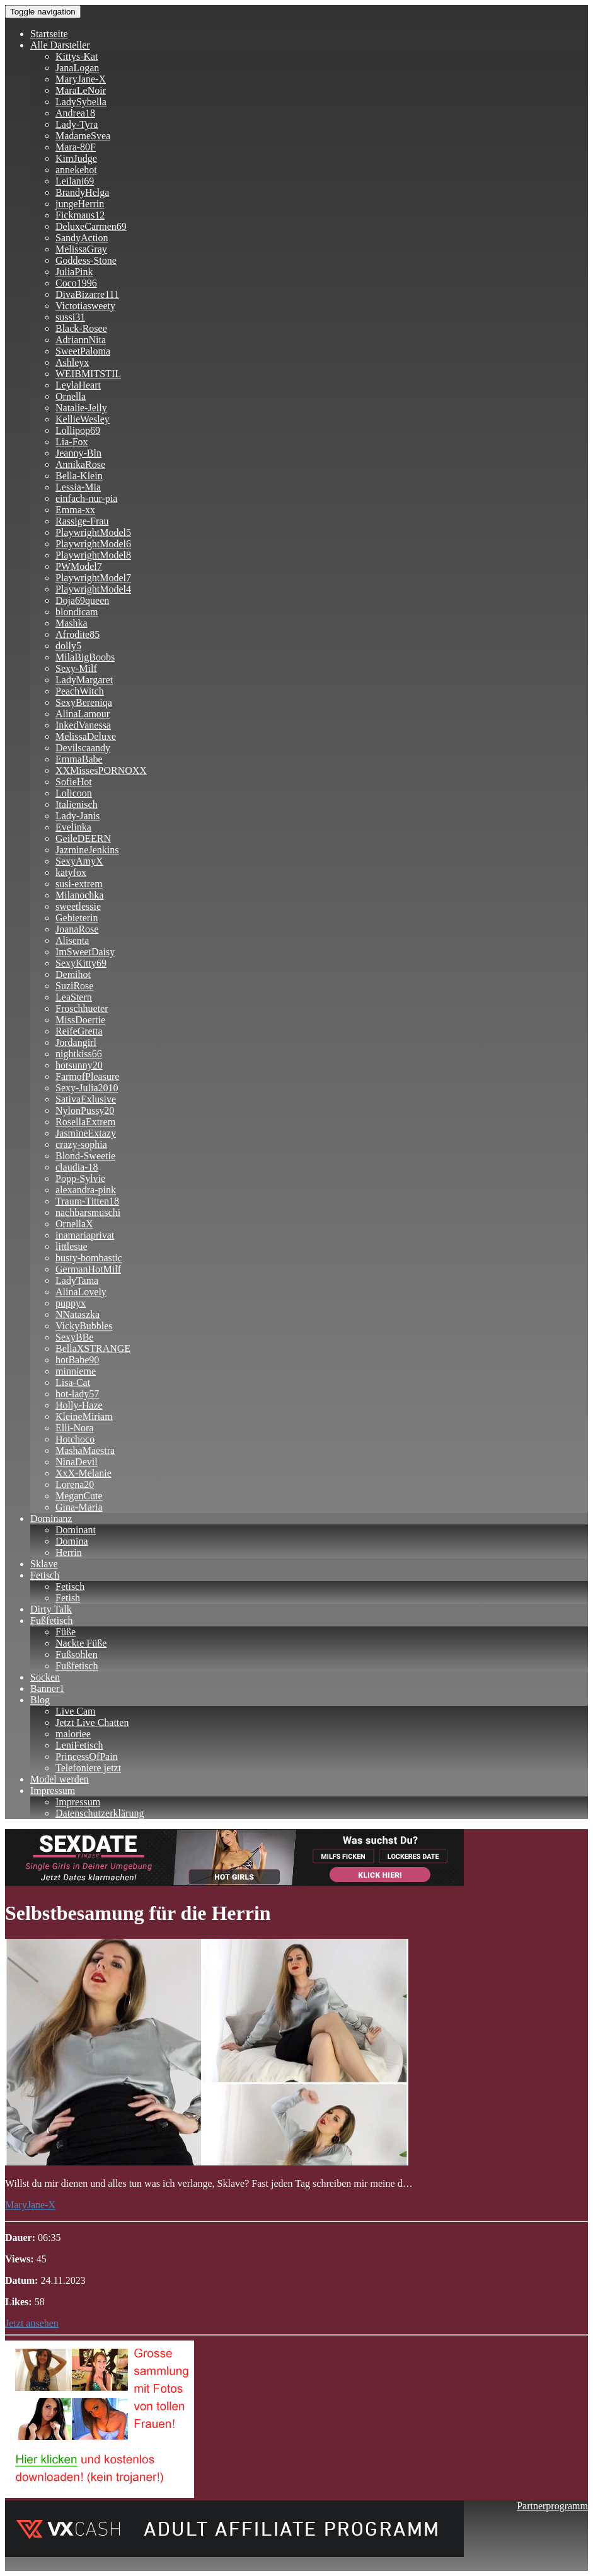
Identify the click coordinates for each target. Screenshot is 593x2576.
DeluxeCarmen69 (91, 226)
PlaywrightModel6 (93, 543)
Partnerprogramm (552, 2505)
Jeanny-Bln (78, 453)
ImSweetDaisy (85, 951)
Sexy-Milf (76, 668)
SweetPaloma (82, 351)
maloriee (73, 1733)
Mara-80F (75, 147)
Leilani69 (74, 181)
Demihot (73, 974)
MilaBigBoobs (85, 657)
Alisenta (72, 940)
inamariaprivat (84, 1235)
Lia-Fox (71, 441)
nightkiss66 (78, 1053)
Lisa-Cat (72, 1382)
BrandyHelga (82, 192)
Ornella (70, 396)
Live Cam (75, 1711)
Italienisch (76, 804)
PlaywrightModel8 (93, 555)
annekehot (76, 169)
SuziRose (74, 985)
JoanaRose (76, 929)
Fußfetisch (51, 1620)
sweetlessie (78, 906)
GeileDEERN (83, 838)
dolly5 (68, 645)
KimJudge (76, 158)
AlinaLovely (81, 1291)
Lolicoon (73, 793)
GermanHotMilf (88, 1269)
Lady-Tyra (76, 124)
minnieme (75, 1371)
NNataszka (77, 1314)
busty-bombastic (88, 1257)
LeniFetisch (79, 1745)
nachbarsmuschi (87, 1212)
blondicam (76, 611)
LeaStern (73, 997)
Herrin (68, 1552)
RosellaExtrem (85, 1121)
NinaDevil (76, 1461)
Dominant (75, 1529)
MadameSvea (82, 135)
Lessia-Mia (78, 487)
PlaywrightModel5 (93, 532)
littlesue (71, 1246)
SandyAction (81, 237)
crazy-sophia (81, 1144)
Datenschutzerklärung (99, 1813)
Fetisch (44, 1575)
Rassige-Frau (81, 521)
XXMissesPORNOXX (101, 770)
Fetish (67, 1597)
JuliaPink (74, 271)
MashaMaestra (85, 1450)
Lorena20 (74, 1484)
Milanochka (79, 895)
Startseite (49, 33)
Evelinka (73, 827)
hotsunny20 (79, 1065)
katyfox (70, 872)
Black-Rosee (81, 328)
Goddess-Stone (86, 260)
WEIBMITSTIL (88, 373)
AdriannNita (80, 339)
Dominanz (51, 1518)
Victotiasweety (85, 305)
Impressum (52, 1790)
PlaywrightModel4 (93, 589)
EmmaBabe (79, 759)
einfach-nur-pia (86, 498)
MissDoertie (80, 1019)
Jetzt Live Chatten (92, 1722)
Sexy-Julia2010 (86, 1087)
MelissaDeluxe (85, 736)
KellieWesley (82, 419)
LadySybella (81, 101)
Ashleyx (72, 362)
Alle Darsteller (60, 45)
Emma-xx (75, 509)
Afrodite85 (77, 634)
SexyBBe (74, 1337)
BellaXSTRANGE (92, 1348)
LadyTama (76, 1280)
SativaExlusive (85, 1099)
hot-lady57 (77, 1393)
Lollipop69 (77, 430)
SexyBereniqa (83, 702)
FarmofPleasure (87, 1076)
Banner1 (47, 1688)
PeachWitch (79, 691)
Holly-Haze (79, 1405)
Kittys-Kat (76, 56)
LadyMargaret (84, 679)
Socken (45, 1677)
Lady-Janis (77, 815)
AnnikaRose (80, 464)
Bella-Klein (79, 475)
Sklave (44, 1563)
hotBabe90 (77, 1359)
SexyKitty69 (81, 963)
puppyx (70, 1303)
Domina (71, 1541)
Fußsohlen (76, 1654)
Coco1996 (76, 283)
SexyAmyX (79, 861)
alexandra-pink (85, 1189)
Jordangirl (75, 1042)
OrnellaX (74, 1223)
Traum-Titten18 (87, 1201)
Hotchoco (75, 1439)
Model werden (59, 1779)
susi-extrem (79, 883)
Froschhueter (81, 1008)
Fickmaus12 (80, 215)
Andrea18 (75, 113)
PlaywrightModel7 (93, 577)
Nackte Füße (81, 1643)
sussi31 (70, 317)
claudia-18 (76, 1167)
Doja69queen (82, 600)
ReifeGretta (79, 1031)
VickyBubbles (84, 1325)
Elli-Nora (74, 1427)
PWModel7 (78, 566)
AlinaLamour (82, 713)
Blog (40, 1699)
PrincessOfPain (86, 1756)
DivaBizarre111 (87, 294)
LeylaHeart (78, 385)
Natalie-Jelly (81, 407)
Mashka (71, 623)
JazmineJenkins (86, 849)
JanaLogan (77, 67)
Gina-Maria (79, 1507)
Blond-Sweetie (85, 1155)
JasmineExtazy (85, 1133)
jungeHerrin (79, 203)
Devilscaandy (82, 747)
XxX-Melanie (83, 1473)
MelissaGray (81, 249)
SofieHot (73, 781)
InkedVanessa (83, 725)
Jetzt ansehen (32, 2323)
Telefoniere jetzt (88, 1767)
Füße (65, 1631)
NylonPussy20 (84, 1110)
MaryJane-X (80, 79)
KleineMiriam (84, 1416)
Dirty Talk (51, 1609)
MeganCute (79, 1495)
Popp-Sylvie (80, 1178)
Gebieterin (76, 917)
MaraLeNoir (80, 90)
